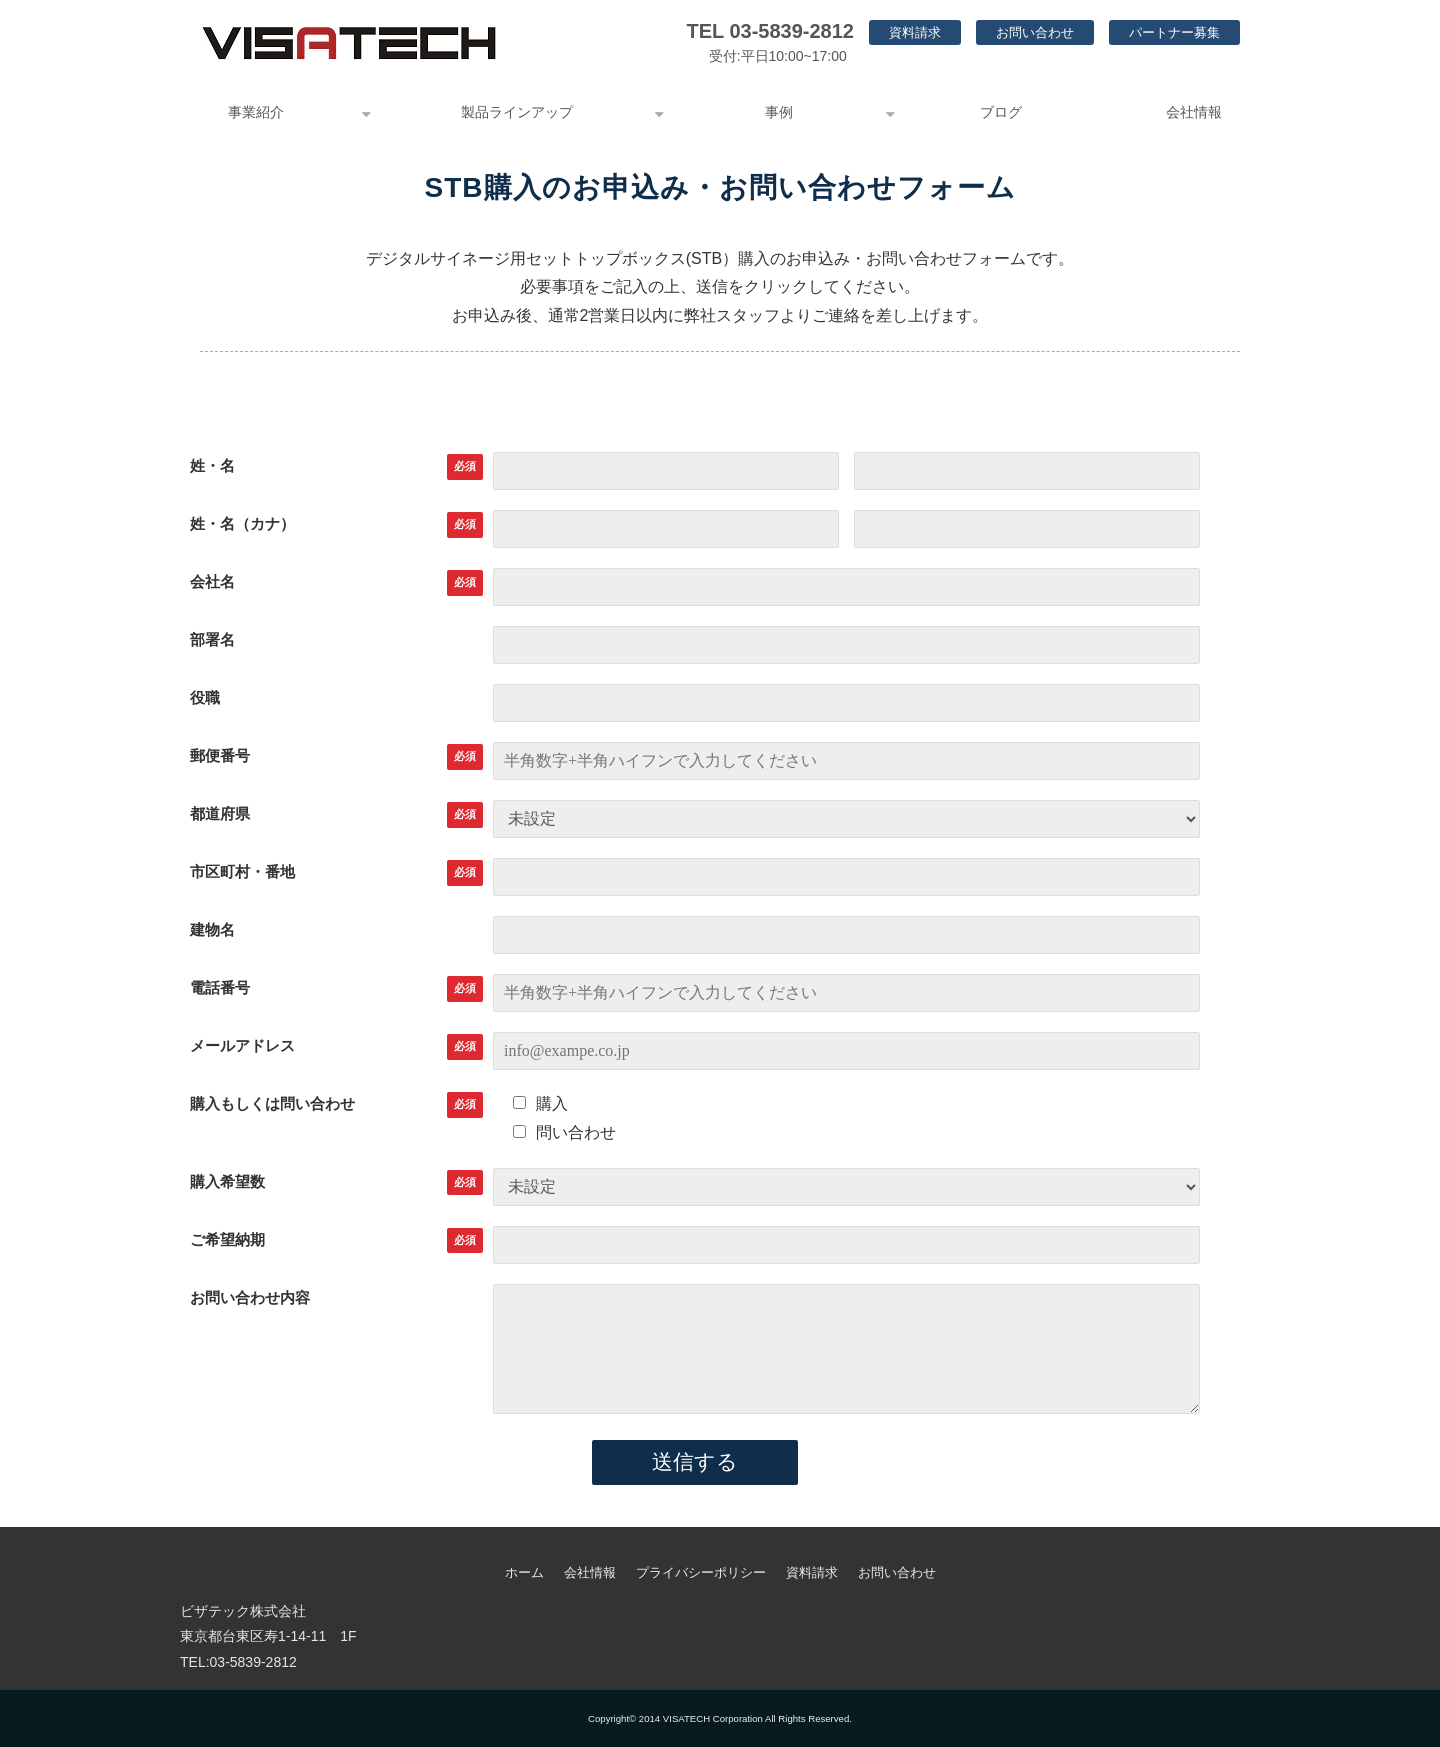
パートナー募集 (1174, 32)
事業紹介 (256, 112)
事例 (779, 112)
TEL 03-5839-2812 (770, 31)
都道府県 (220, 813)
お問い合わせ (1035, 32)
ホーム (524, 1572)
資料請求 (915, 32)
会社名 (212, 581)
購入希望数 (227, 1181)
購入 (540, 1103)
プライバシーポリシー (701, 1572)
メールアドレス (242, 1045)
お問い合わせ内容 (250, 1297)
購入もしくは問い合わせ (272, 1103)
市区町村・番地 (242, 871)
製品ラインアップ (517, 112)
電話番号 (220, 987)
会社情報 (1194, 112)
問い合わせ (564, 1132)
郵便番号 (220, 755)
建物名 (212, 929)
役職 (205, 697)
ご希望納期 (227, 1239)
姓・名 (212, 465)
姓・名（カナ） (242, 523)
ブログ (1001, 112)
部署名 (212, 639)
